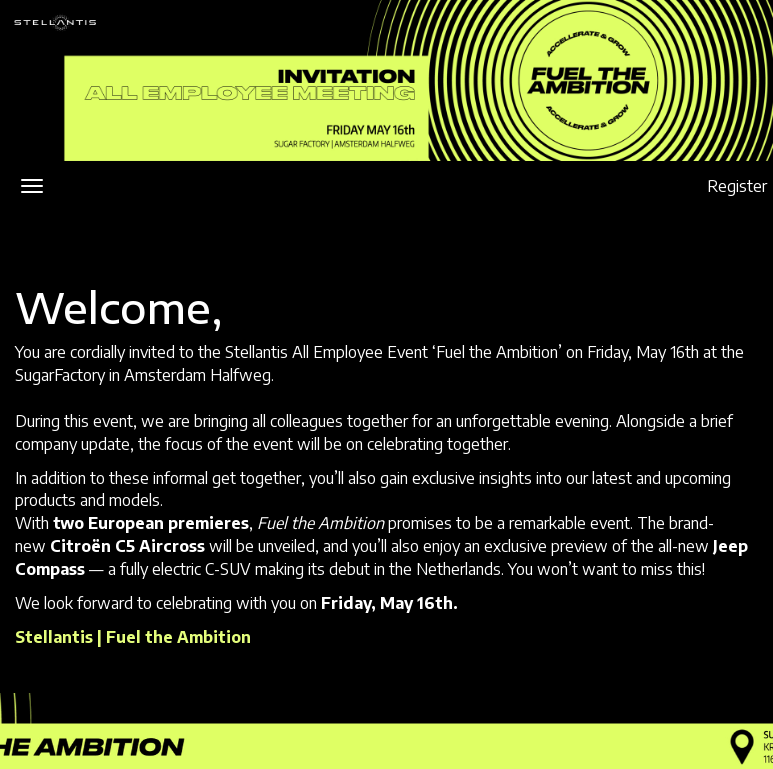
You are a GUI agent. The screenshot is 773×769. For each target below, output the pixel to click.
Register (737, 186)
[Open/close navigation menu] (32, 186)
